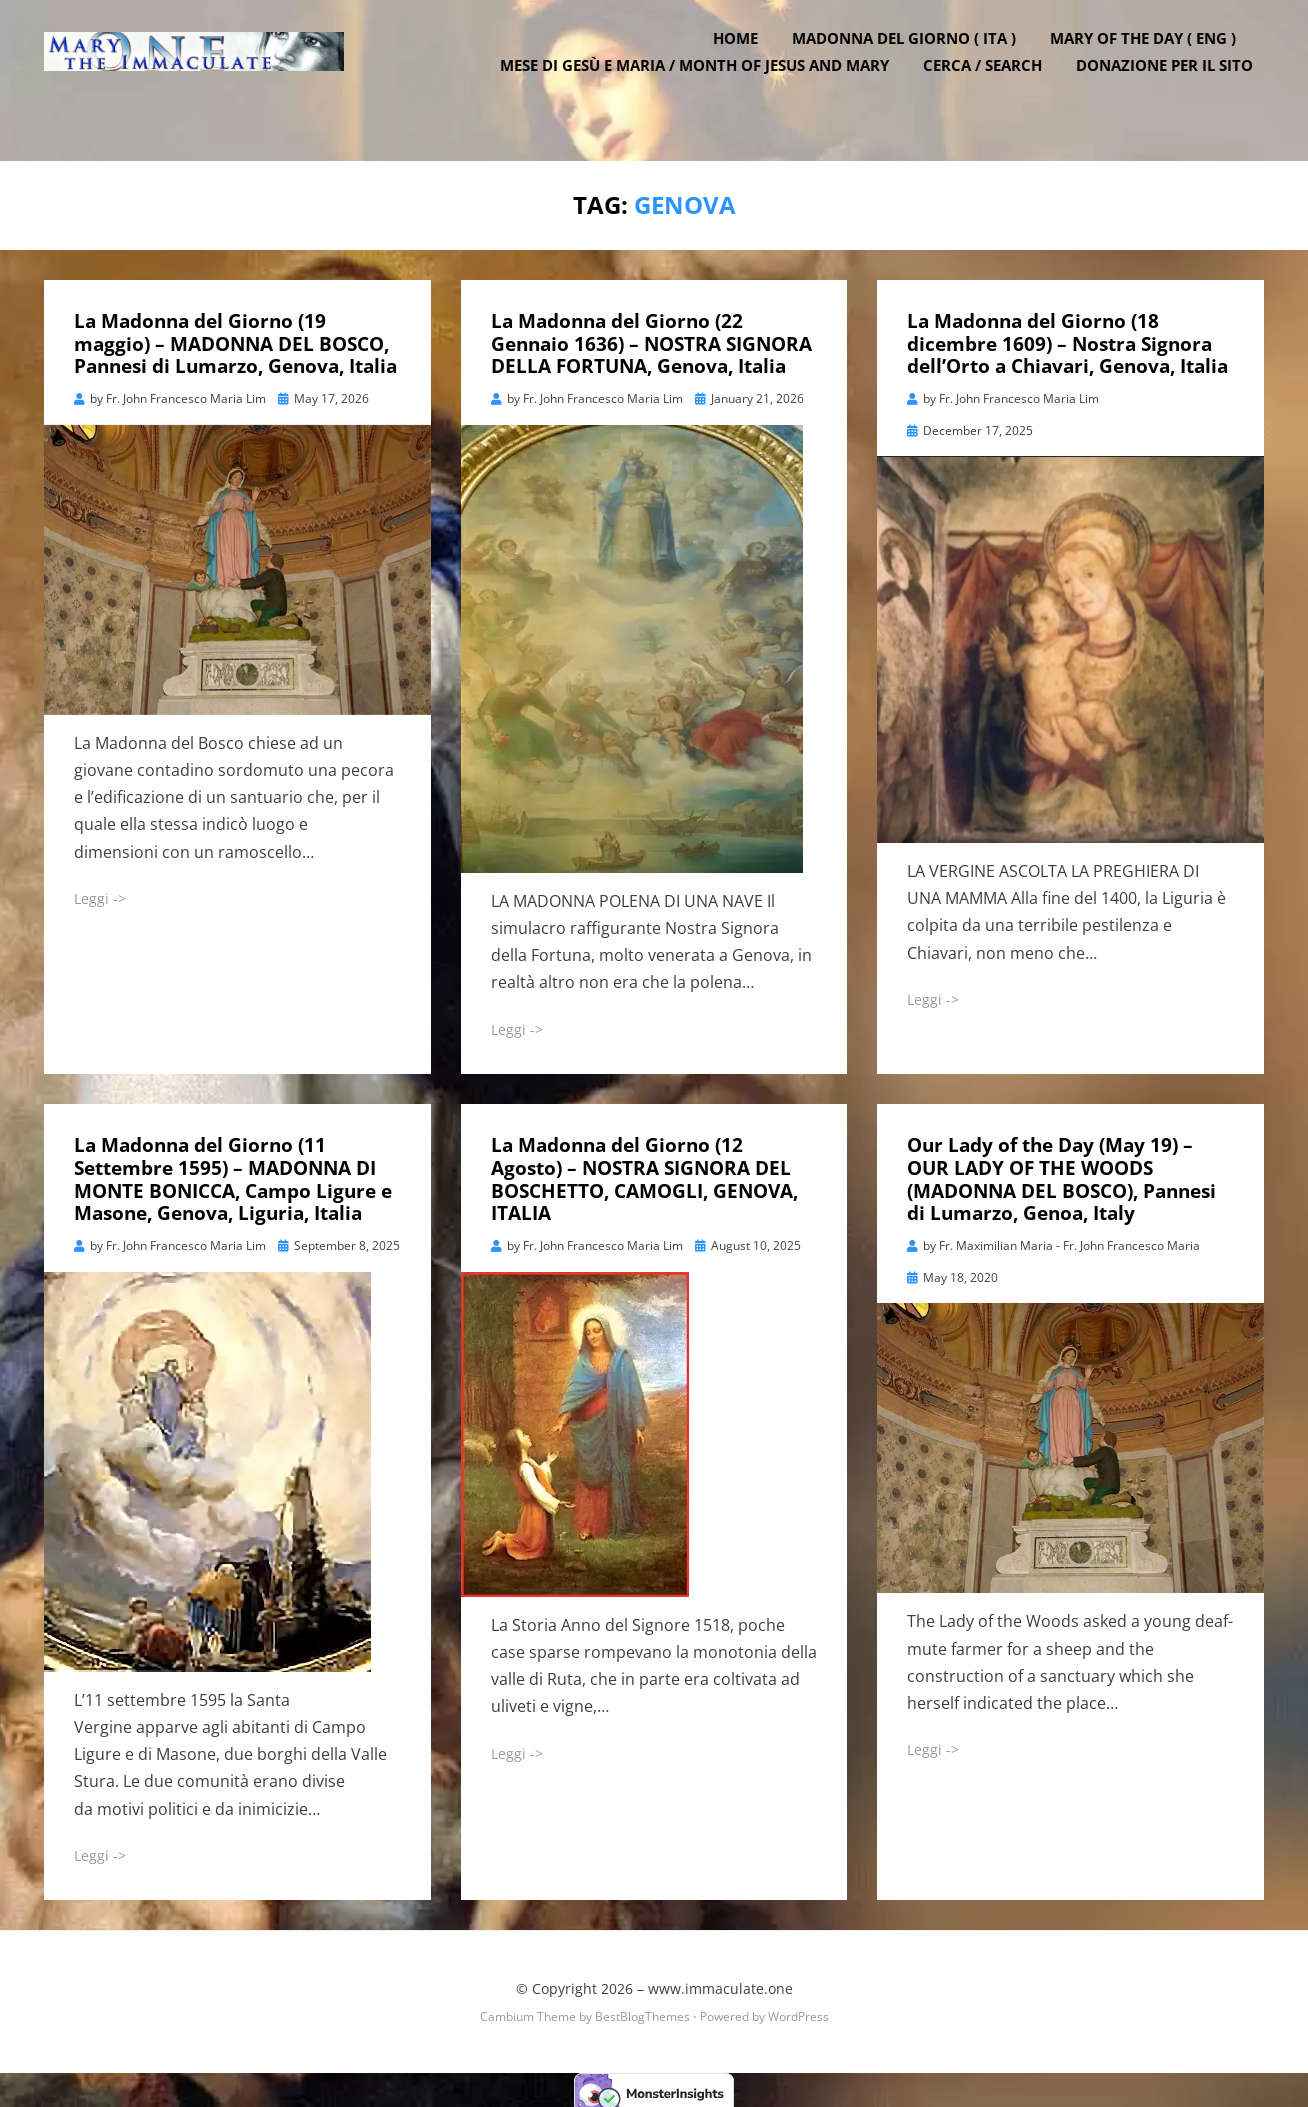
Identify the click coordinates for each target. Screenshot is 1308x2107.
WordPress (798, 2010)
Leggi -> (100, 892)
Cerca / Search (993, 90)
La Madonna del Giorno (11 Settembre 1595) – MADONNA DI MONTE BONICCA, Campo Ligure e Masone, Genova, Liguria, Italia (233, 1173)
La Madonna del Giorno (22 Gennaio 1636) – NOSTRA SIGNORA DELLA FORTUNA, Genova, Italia (651, 338)
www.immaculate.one (720, 1982)
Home (746, 63)
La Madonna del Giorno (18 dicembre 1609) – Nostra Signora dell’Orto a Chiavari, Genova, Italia (1067, 338)
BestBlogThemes (642, 2010)
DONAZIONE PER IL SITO (1175, 90)
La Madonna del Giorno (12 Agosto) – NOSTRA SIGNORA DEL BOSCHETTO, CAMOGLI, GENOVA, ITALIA (644, 1173)
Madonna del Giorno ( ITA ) (915, 63)
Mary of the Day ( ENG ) (1154, 63)
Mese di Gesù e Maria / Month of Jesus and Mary (705, 90)
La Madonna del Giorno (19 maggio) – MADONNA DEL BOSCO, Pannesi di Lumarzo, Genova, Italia (235, 338)
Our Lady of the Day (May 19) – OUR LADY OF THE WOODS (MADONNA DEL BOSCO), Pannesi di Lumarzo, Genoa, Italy (1061, 1173)
